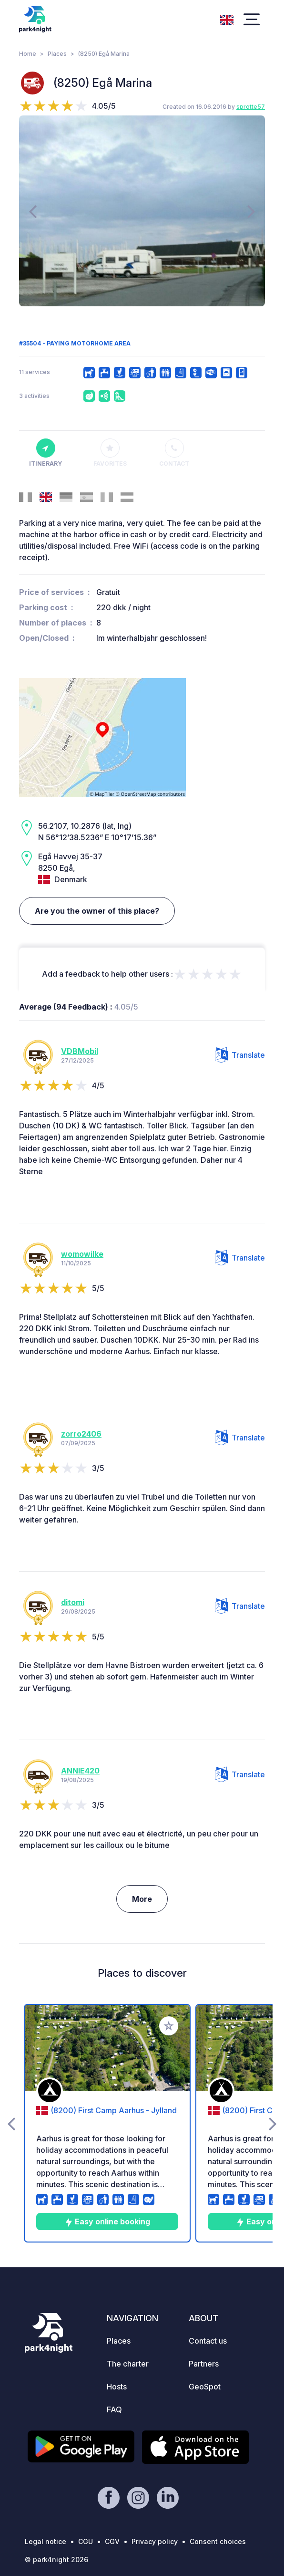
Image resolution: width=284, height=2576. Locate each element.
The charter (128, 2363)
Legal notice (45, 2541)
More (142, 1899)
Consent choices (218, 2541)
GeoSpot (205, 2386)
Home (27, 53)
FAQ (114, 2409)
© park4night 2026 (56, 2559)
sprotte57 (250, 106)
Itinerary (45, 452)
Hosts (117, 2386)
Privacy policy (155, 2541)
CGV (112, 2541)
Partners (204, 2363)
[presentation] (33, 211)
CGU (85, 2541)
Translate (240, 1055)
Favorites (110, 452)
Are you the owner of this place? (97, 911)
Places (57, 53)
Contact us (208, 2341)
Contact (174, 452)
